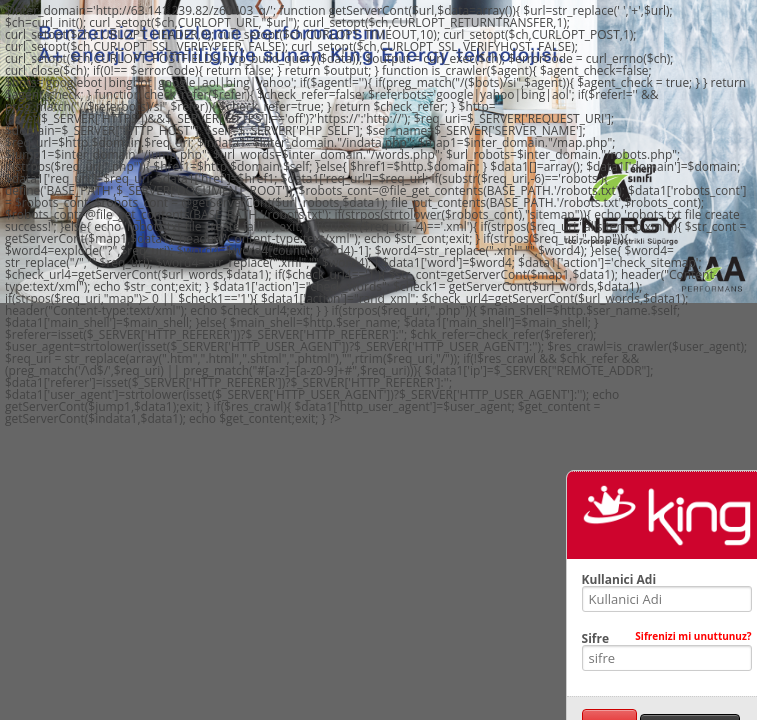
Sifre (667, 639)
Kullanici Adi (619, 580)
